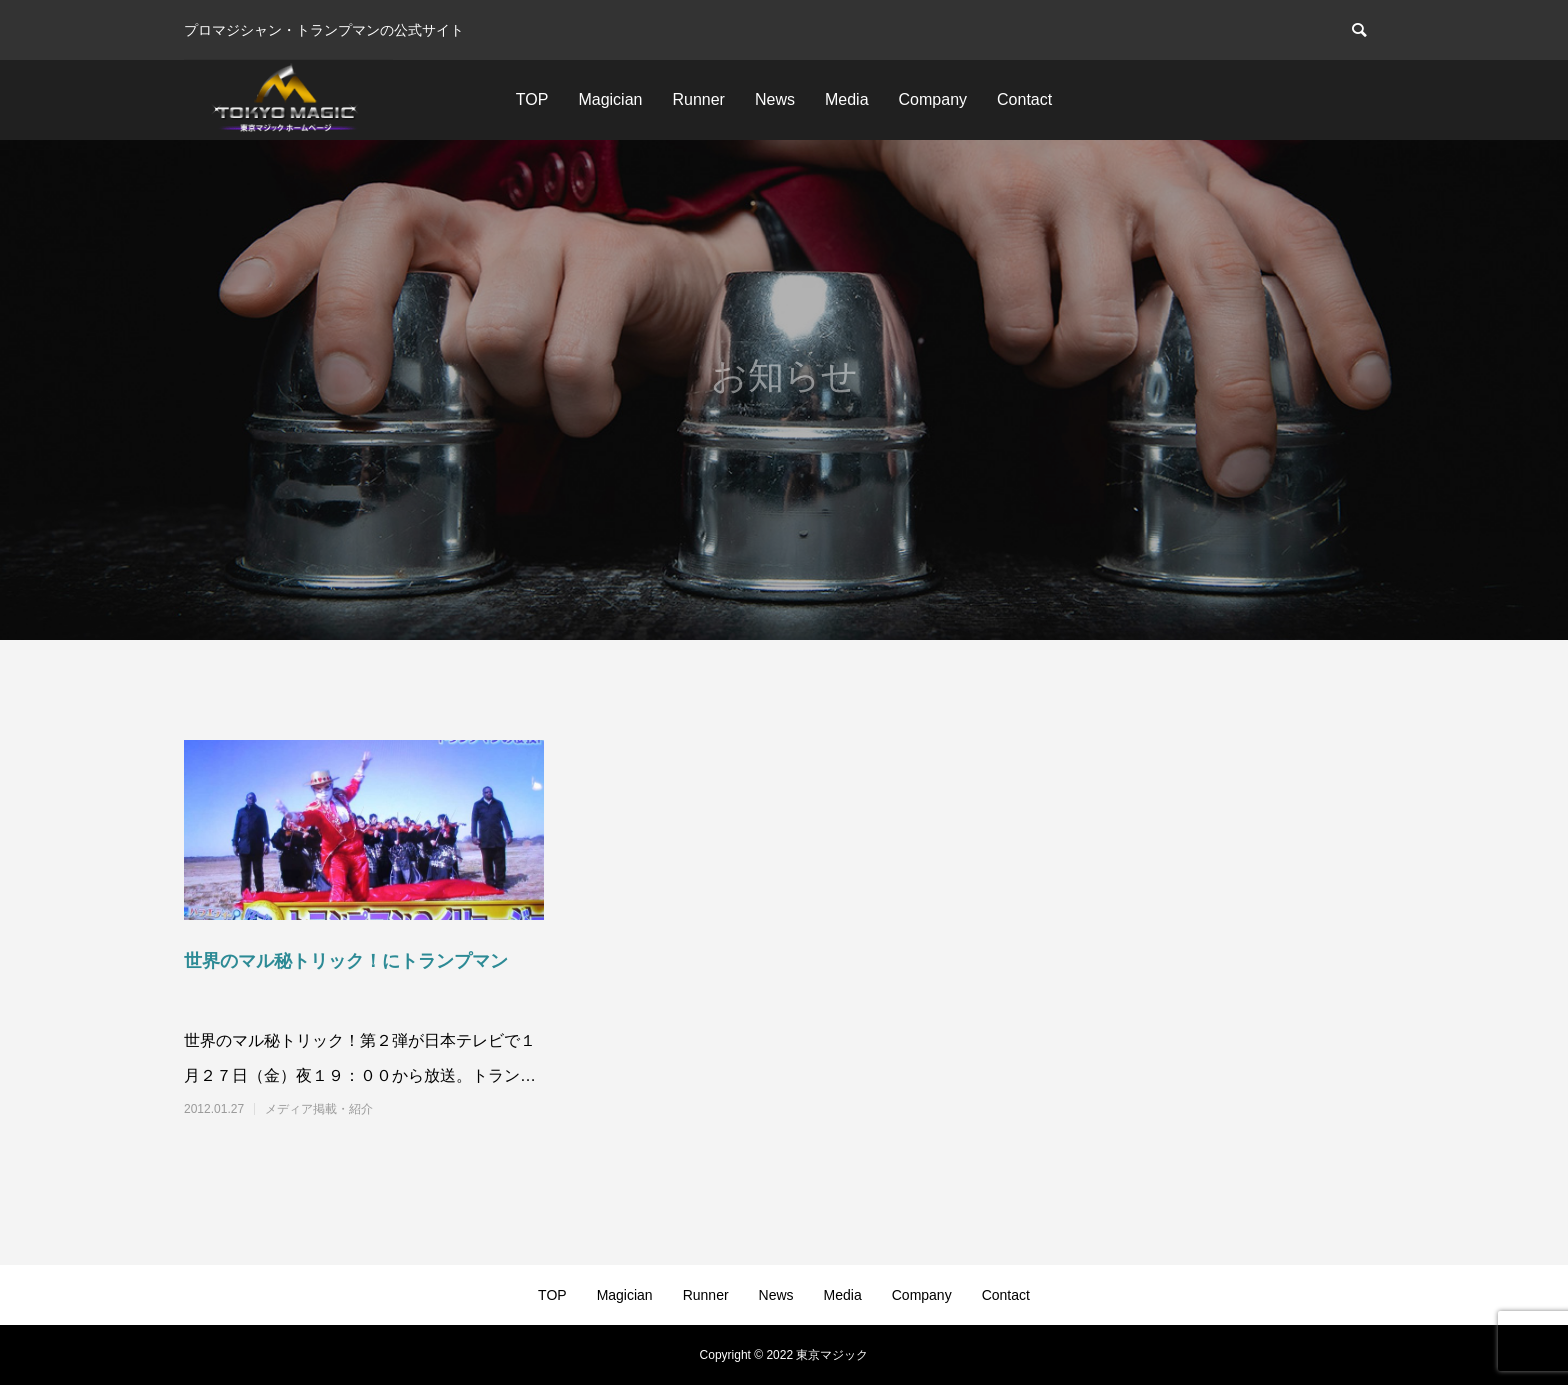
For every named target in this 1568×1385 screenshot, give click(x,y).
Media (847, 99)
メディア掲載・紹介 (319, 1109)
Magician (610, 99)
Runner (698, 99)
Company (933, 99)
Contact (1024, 99)
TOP (532, 99)
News (775, 99)
